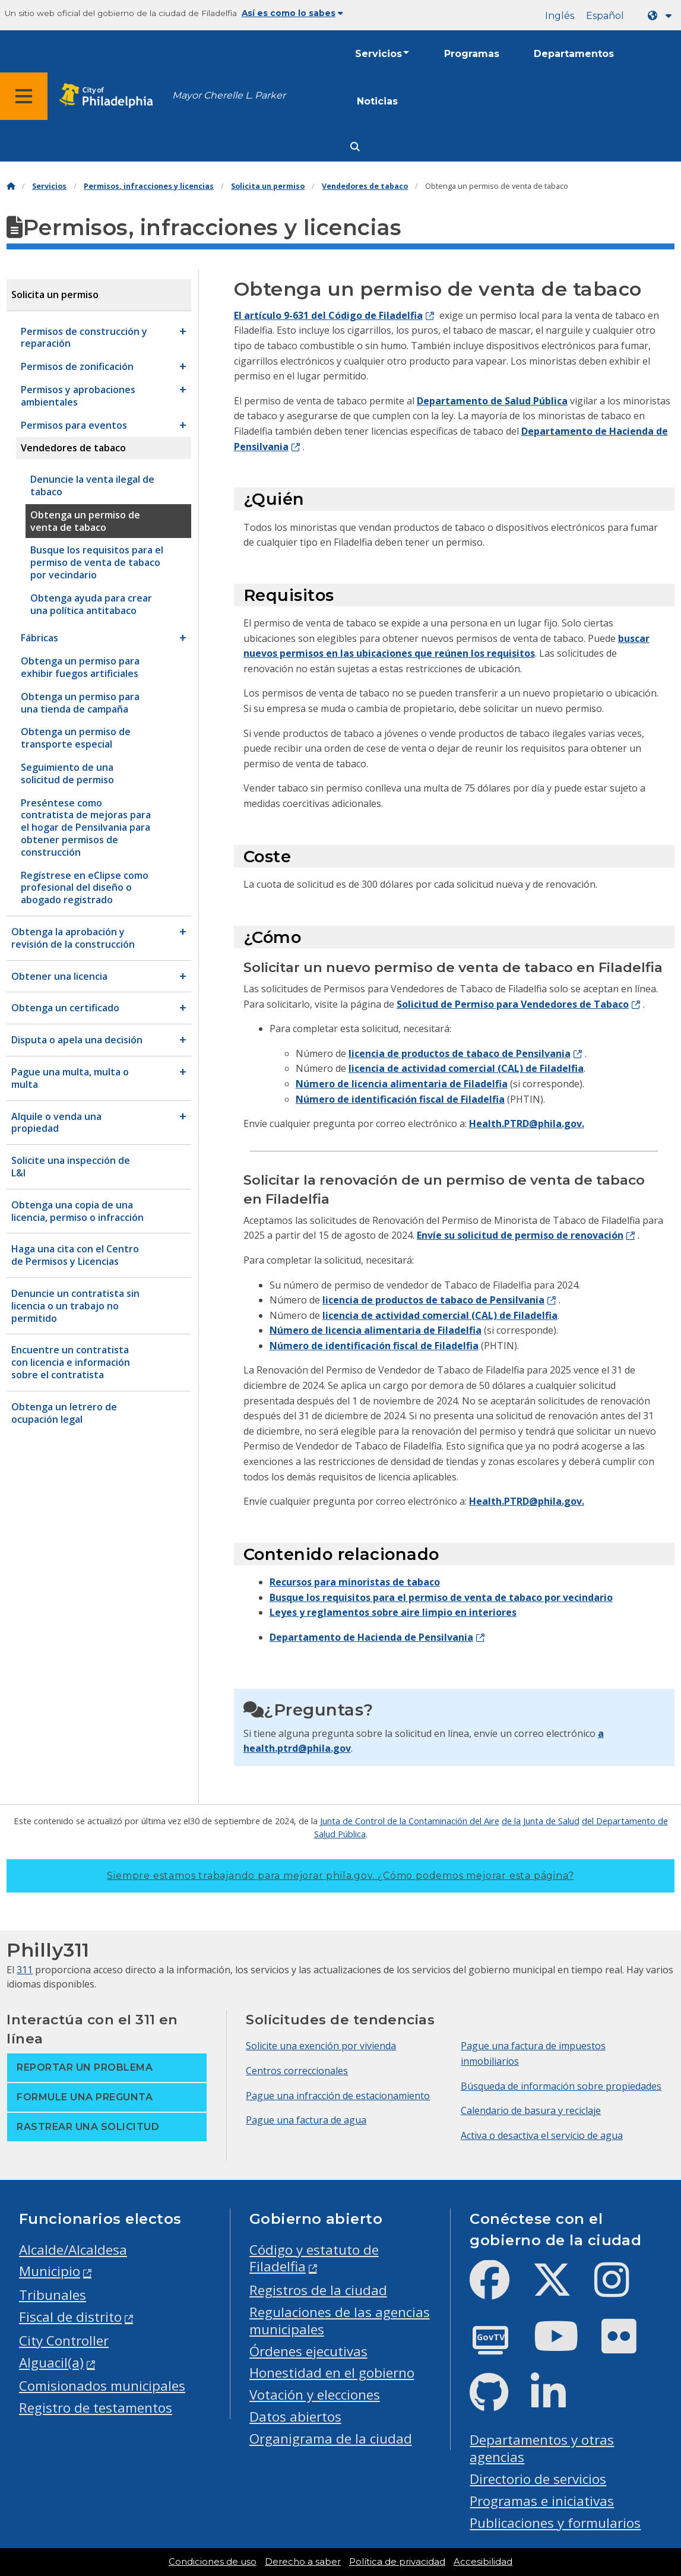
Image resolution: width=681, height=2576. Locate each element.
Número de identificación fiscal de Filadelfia (400, 1099)
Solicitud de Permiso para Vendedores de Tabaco (513, 1004)
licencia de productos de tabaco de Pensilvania (460, 1053)
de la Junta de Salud (540, 1821)
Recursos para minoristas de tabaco (355, 1581)
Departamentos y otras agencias (542, 2448)
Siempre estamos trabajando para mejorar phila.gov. (340, 1875)
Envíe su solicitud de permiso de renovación (520, 1235)
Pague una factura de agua (306, 2119)
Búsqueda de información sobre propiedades (561, 2086)
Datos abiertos (295, 2416)
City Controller (64, 2340)
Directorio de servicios (538, 2479)
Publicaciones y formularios (555, 2523)
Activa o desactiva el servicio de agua (542, 2135)
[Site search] (355, 147)
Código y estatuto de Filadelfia (314, 2258)
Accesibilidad (483, 2561)
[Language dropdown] (662, 16)
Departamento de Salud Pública (492, 400)
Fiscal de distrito (70, 2317)
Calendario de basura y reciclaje (531, 2110)
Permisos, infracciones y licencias (149, 186)
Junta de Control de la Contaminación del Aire (409, 1821)
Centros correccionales (297, 2070)
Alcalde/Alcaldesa (73, 2249)
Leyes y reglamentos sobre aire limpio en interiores (393, 1612)
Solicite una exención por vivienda (321, 2045)
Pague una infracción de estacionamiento (338, 2095)
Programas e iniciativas (542, 2501)
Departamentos (574, 53)
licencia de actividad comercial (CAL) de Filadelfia (466, 1068)
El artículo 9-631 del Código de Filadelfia (328, 315)
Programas (471, 53)
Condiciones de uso (212, 2561)
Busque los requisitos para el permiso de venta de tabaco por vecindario (441, 1597)
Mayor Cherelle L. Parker (229, 95)
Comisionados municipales (102, 2385)
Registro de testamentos (95, 2407)
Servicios (378, 53)
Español (605, 15)
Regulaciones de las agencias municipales (339, 2320)
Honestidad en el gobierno (331, 2372)
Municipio (49, 2271)
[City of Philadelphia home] (109, 96)
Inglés (559, 15)
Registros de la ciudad (318, 2290)
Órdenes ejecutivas (308, 2351)
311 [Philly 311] (25, 1969)
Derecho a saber (303, 2561)
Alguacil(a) (51, 2362)
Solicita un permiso (268, 186)
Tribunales (52, 2295)
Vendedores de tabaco (365, 186)
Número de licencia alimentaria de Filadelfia (402, 1083)
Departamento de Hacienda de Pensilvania (371, 1637)
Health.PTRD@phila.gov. (526, 1123)
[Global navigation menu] (23, 96)
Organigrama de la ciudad (330, 2438)
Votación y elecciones (314, 2394)
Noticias (377, 101)
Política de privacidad (397, 2561)
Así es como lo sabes (292, 13)
